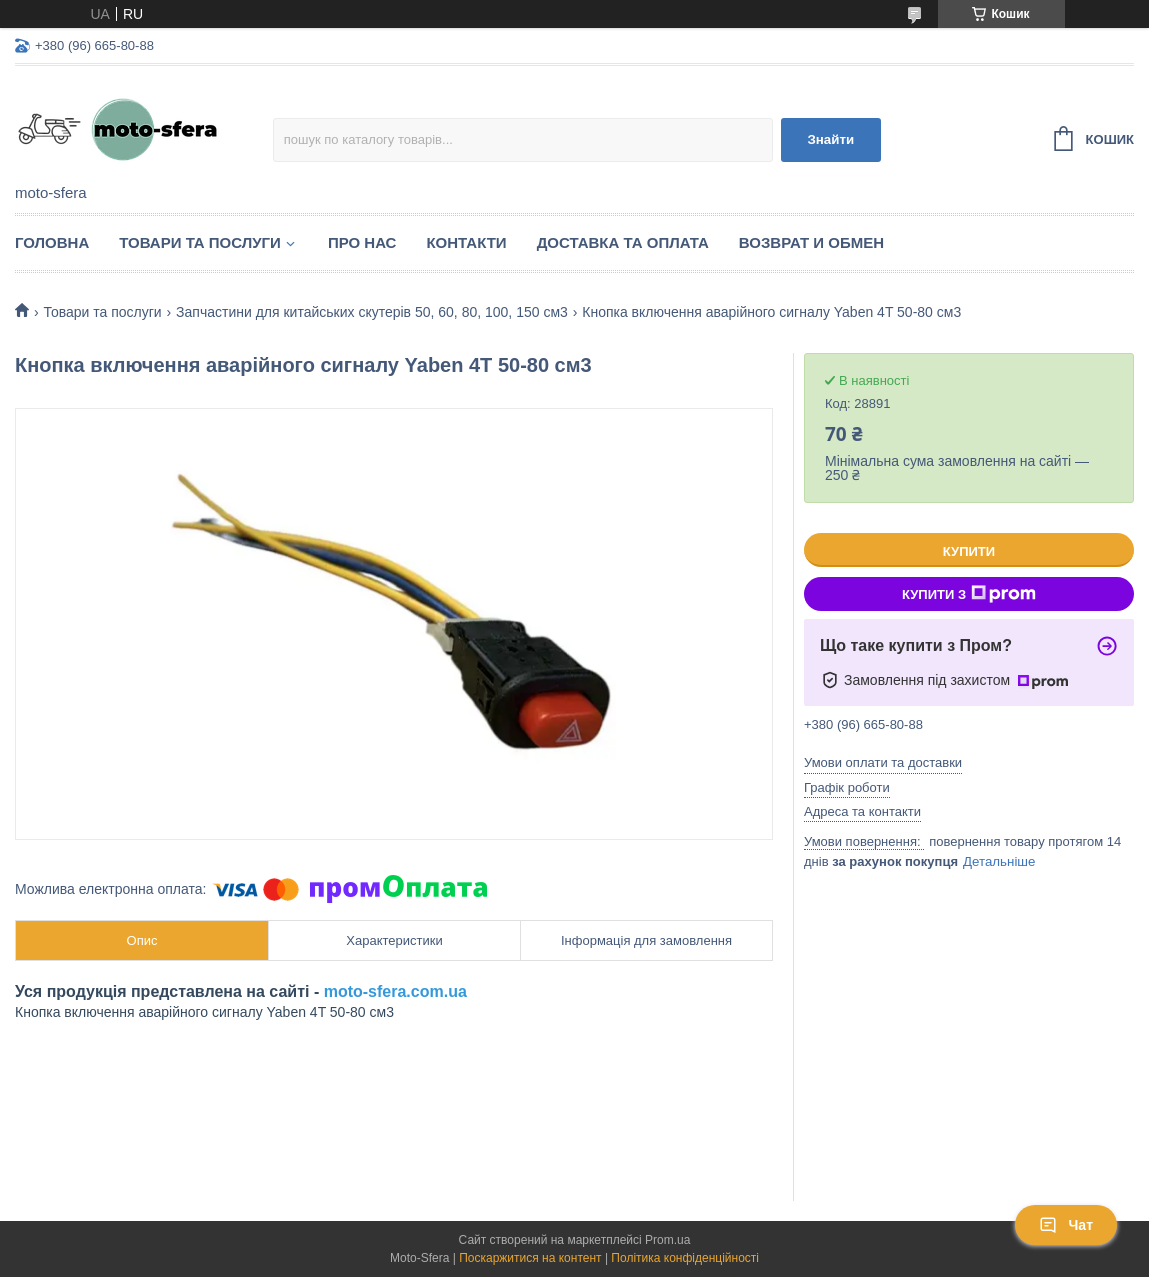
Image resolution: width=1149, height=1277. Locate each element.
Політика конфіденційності (685, 1258)
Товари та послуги (200, 242)
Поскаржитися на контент (530, 1258)
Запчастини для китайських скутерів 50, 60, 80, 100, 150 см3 (372, 312)
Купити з (969, 594)
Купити (969, 551)
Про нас (362, 242)
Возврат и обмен (811, 242)
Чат (1066, 1225)
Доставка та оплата (623, 242)
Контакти (466, 242)
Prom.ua (667, 1240)
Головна (52, 242)
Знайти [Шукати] (830, 139)
